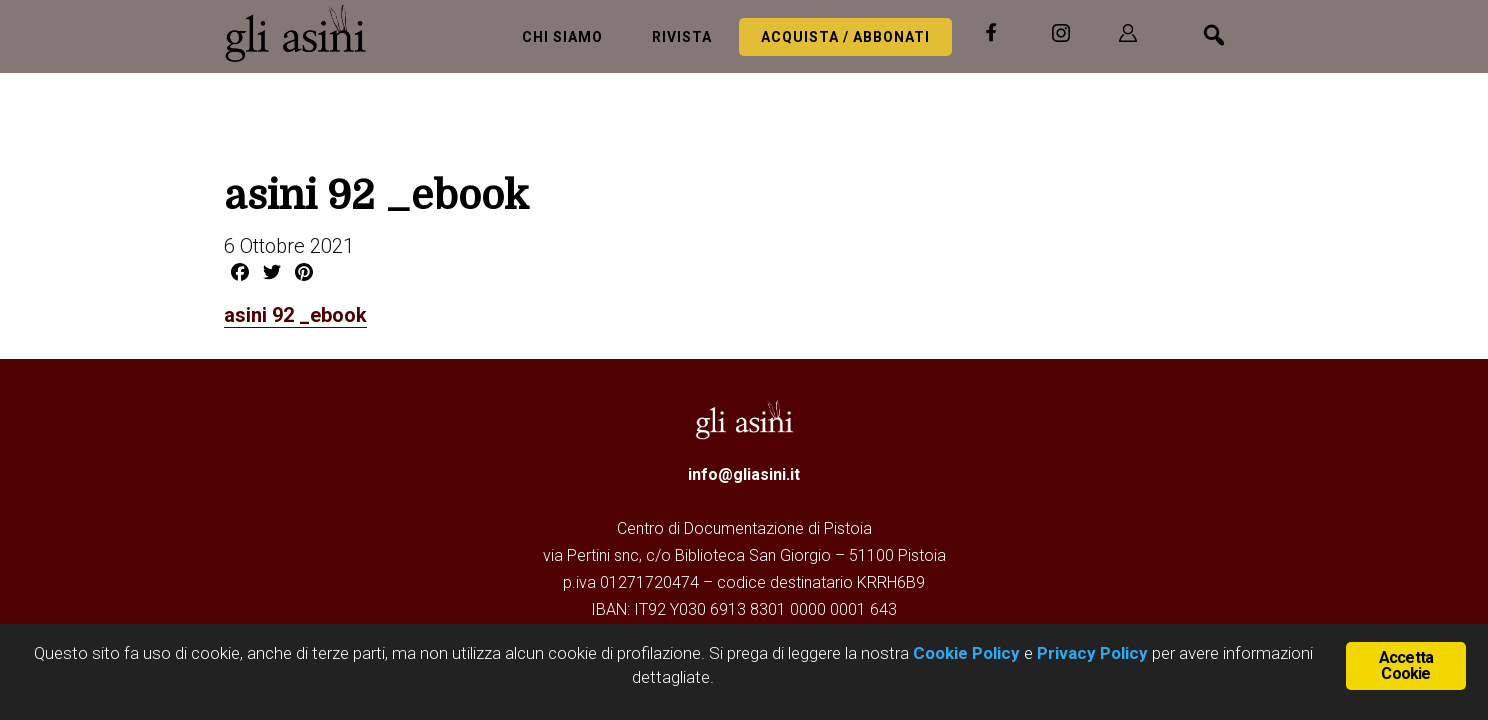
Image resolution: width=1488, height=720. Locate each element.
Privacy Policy (1092, 653)
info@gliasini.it (744, 474)
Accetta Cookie (1406, 665)
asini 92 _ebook (295, 315)
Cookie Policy (964, 653)
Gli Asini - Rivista (304, 33)
